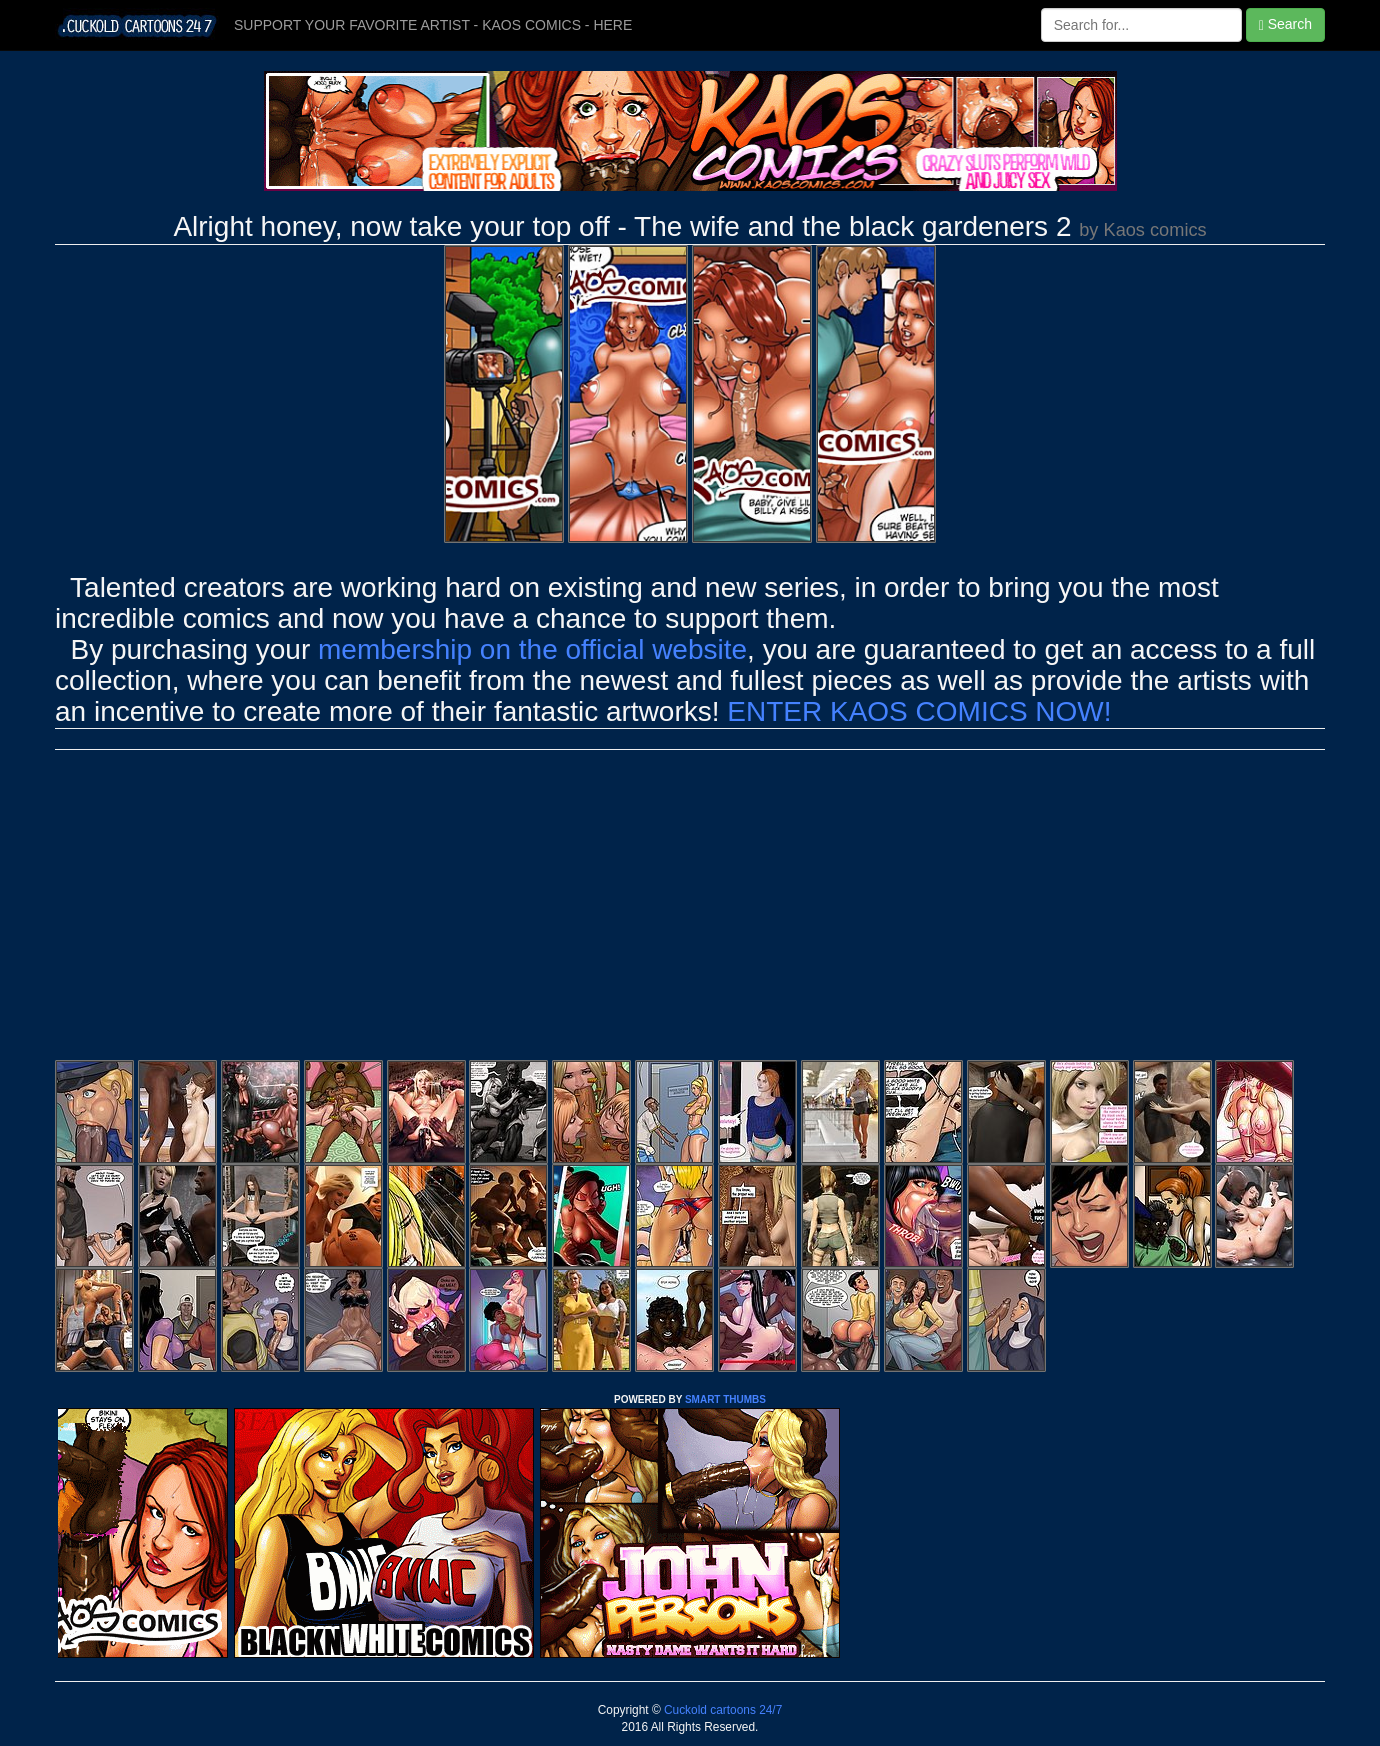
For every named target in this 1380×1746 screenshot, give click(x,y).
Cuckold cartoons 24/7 (722, 1710)
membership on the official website (532, 649)
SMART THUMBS (725, 1399)
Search (1285, 24)
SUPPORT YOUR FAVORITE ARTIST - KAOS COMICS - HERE (433, 25)
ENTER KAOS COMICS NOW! (919, 711)
